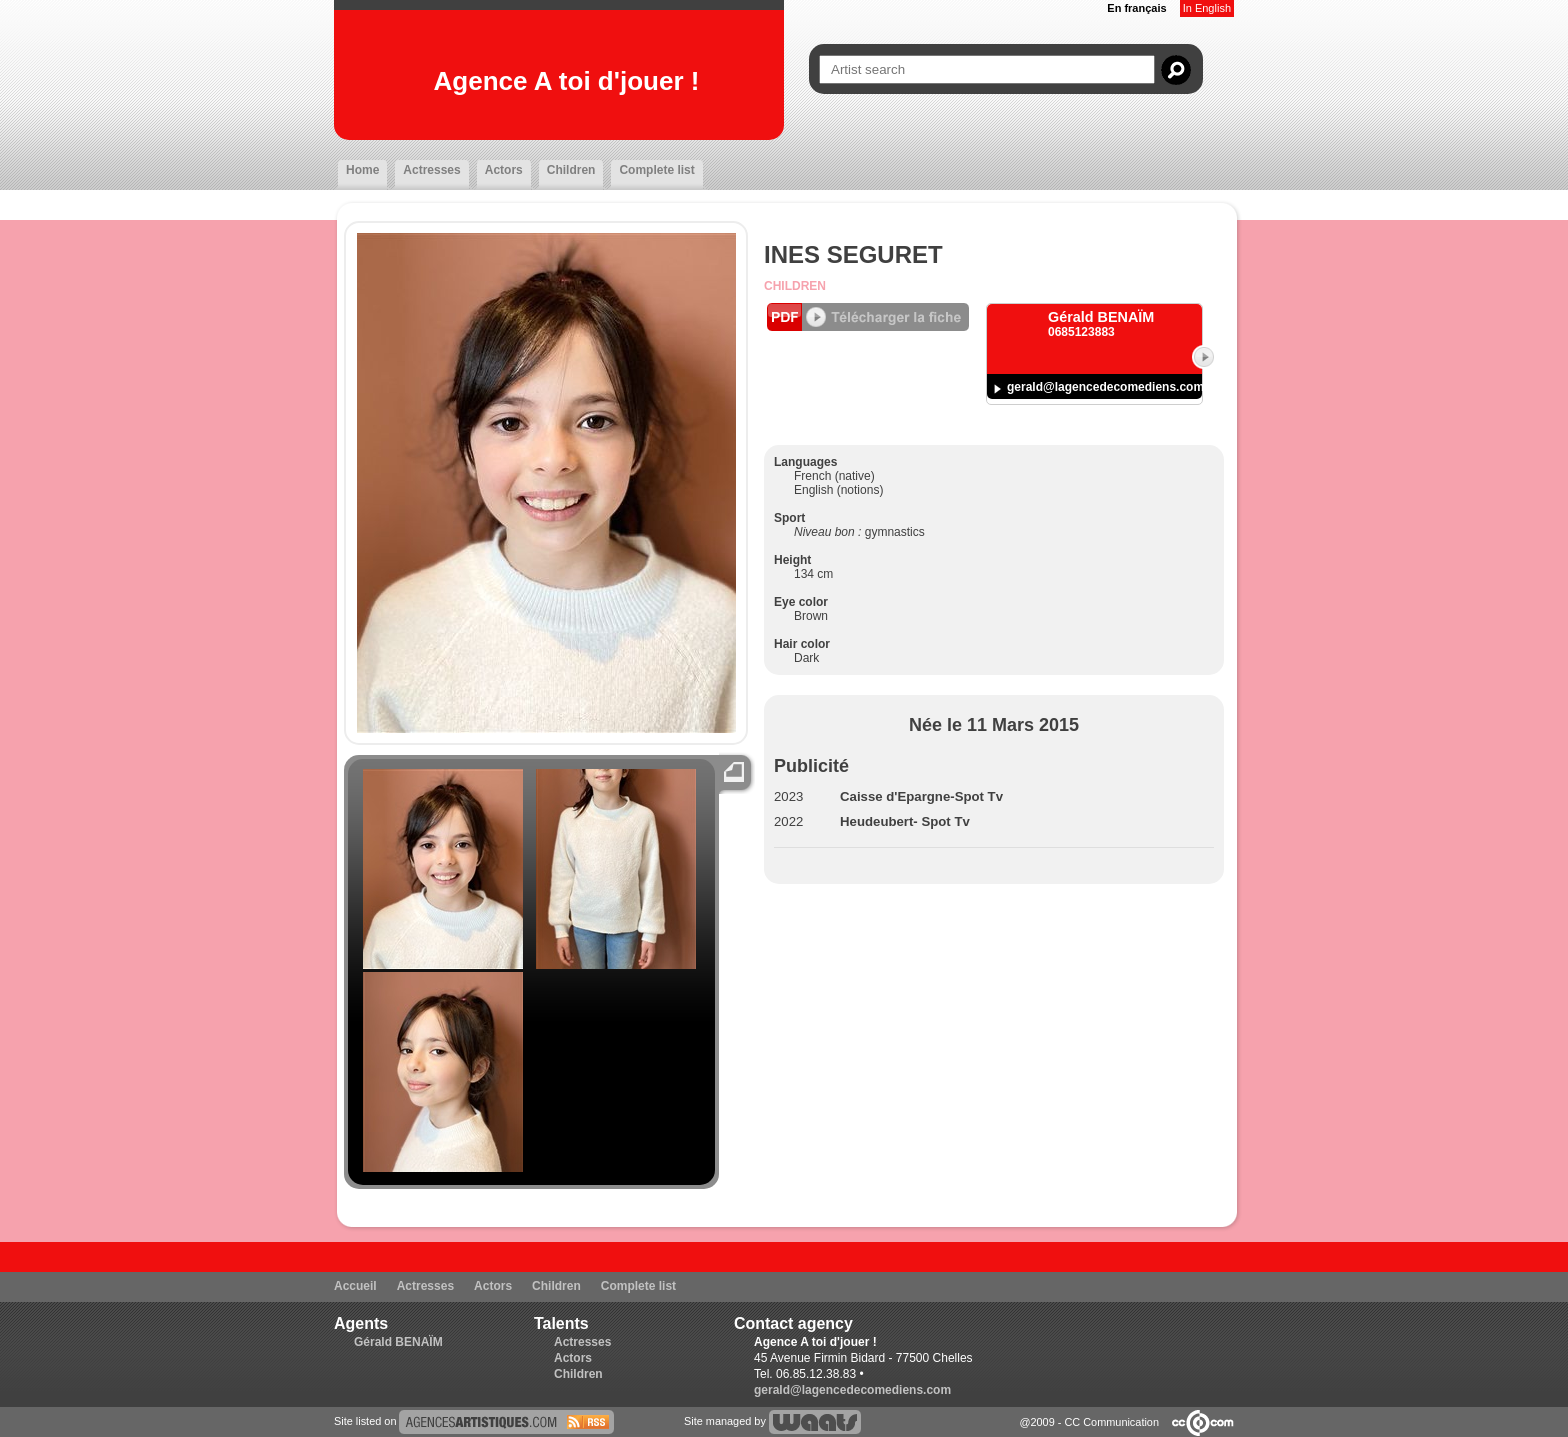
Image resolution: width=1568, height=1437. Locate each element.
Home (362, 170)
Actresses (431, 170)
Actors (504, 170)
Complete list (656, 170)
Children (571, 170)
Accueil (355, 1286)
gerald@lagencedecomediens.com (1105, 387)
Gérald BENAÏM (398, 1342)
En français (1136, 8)
